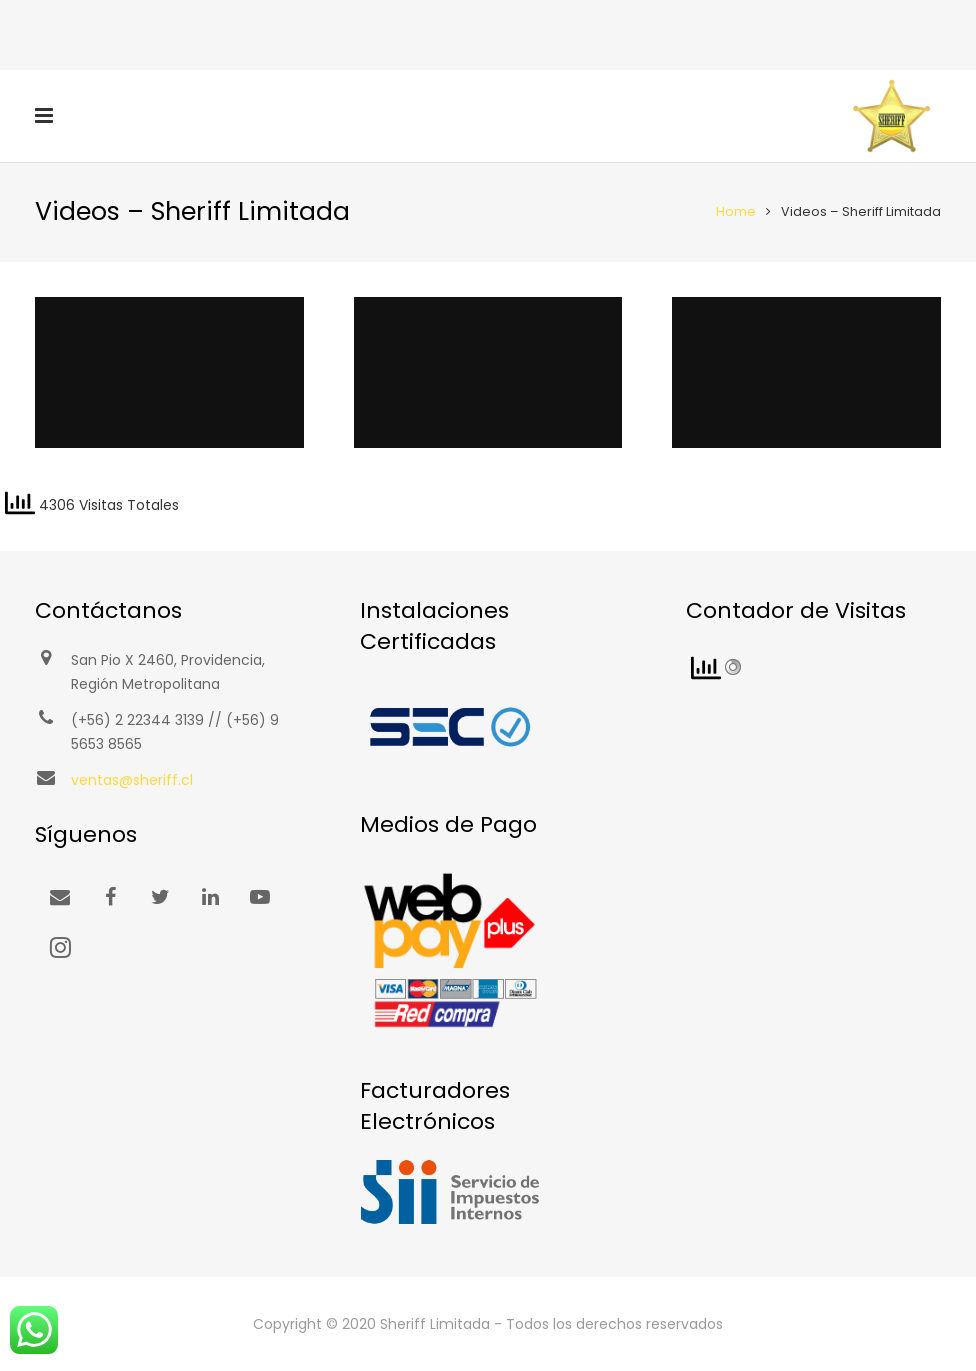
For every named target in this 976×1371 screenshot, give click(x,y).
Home (736, 211)
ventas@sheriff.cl (132, 780)
